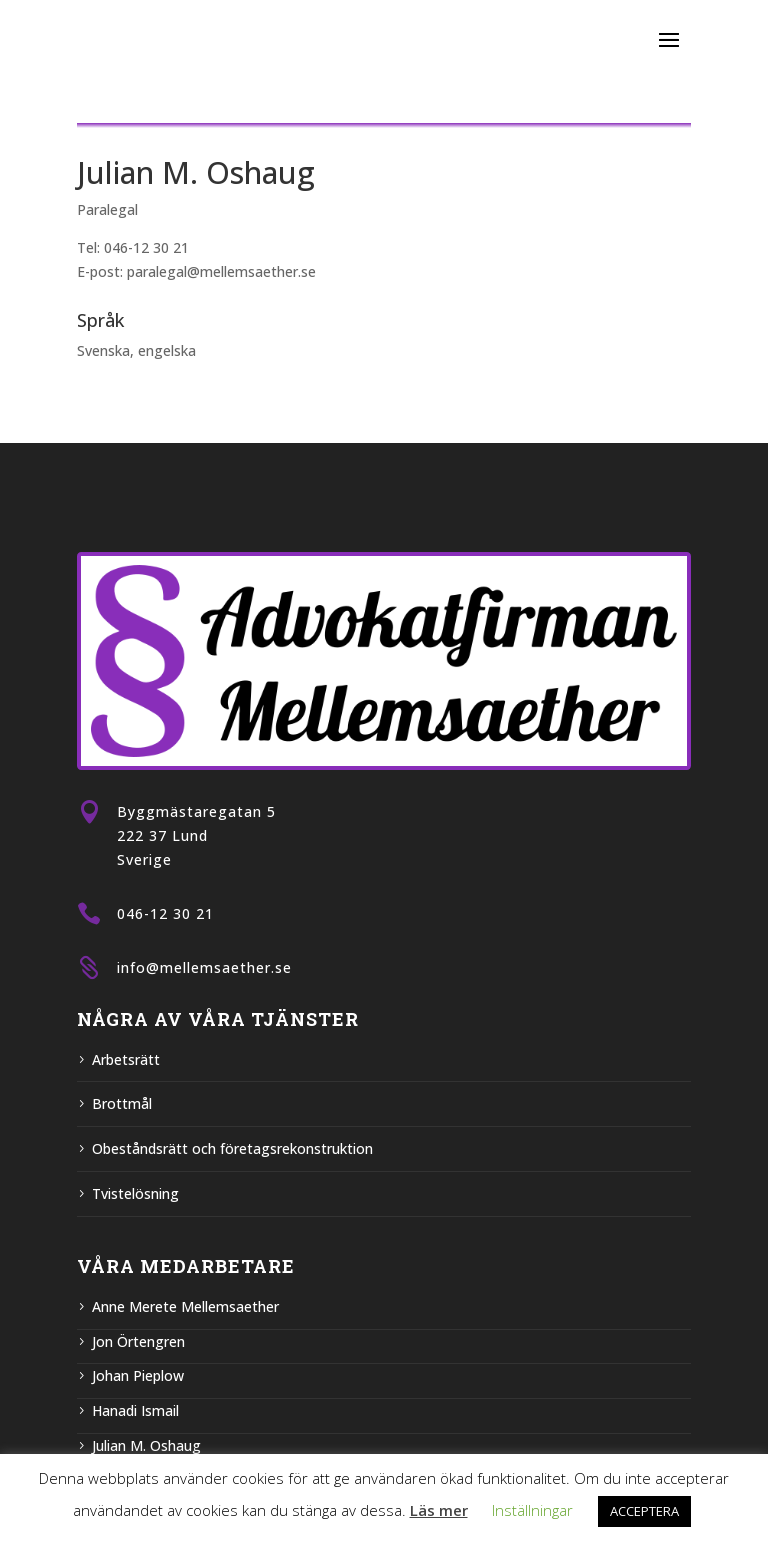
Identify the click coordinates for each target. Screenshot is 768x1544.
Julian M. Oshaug (146, 1445)
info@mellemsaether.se (204, 967)
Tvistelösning (135, 1193)
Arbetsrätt (126, 1059)
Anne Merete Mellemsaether (185, 1306)
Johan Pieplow (138, 1375)
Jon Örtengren (138, 1341)
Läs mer (439, 1510)
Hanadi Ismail (135, 1410)
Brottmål (122, 1103)
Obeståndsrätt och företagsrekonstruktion (232, 1148)
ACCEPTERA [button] (644, 1511)
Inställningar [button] (532, 1510)
